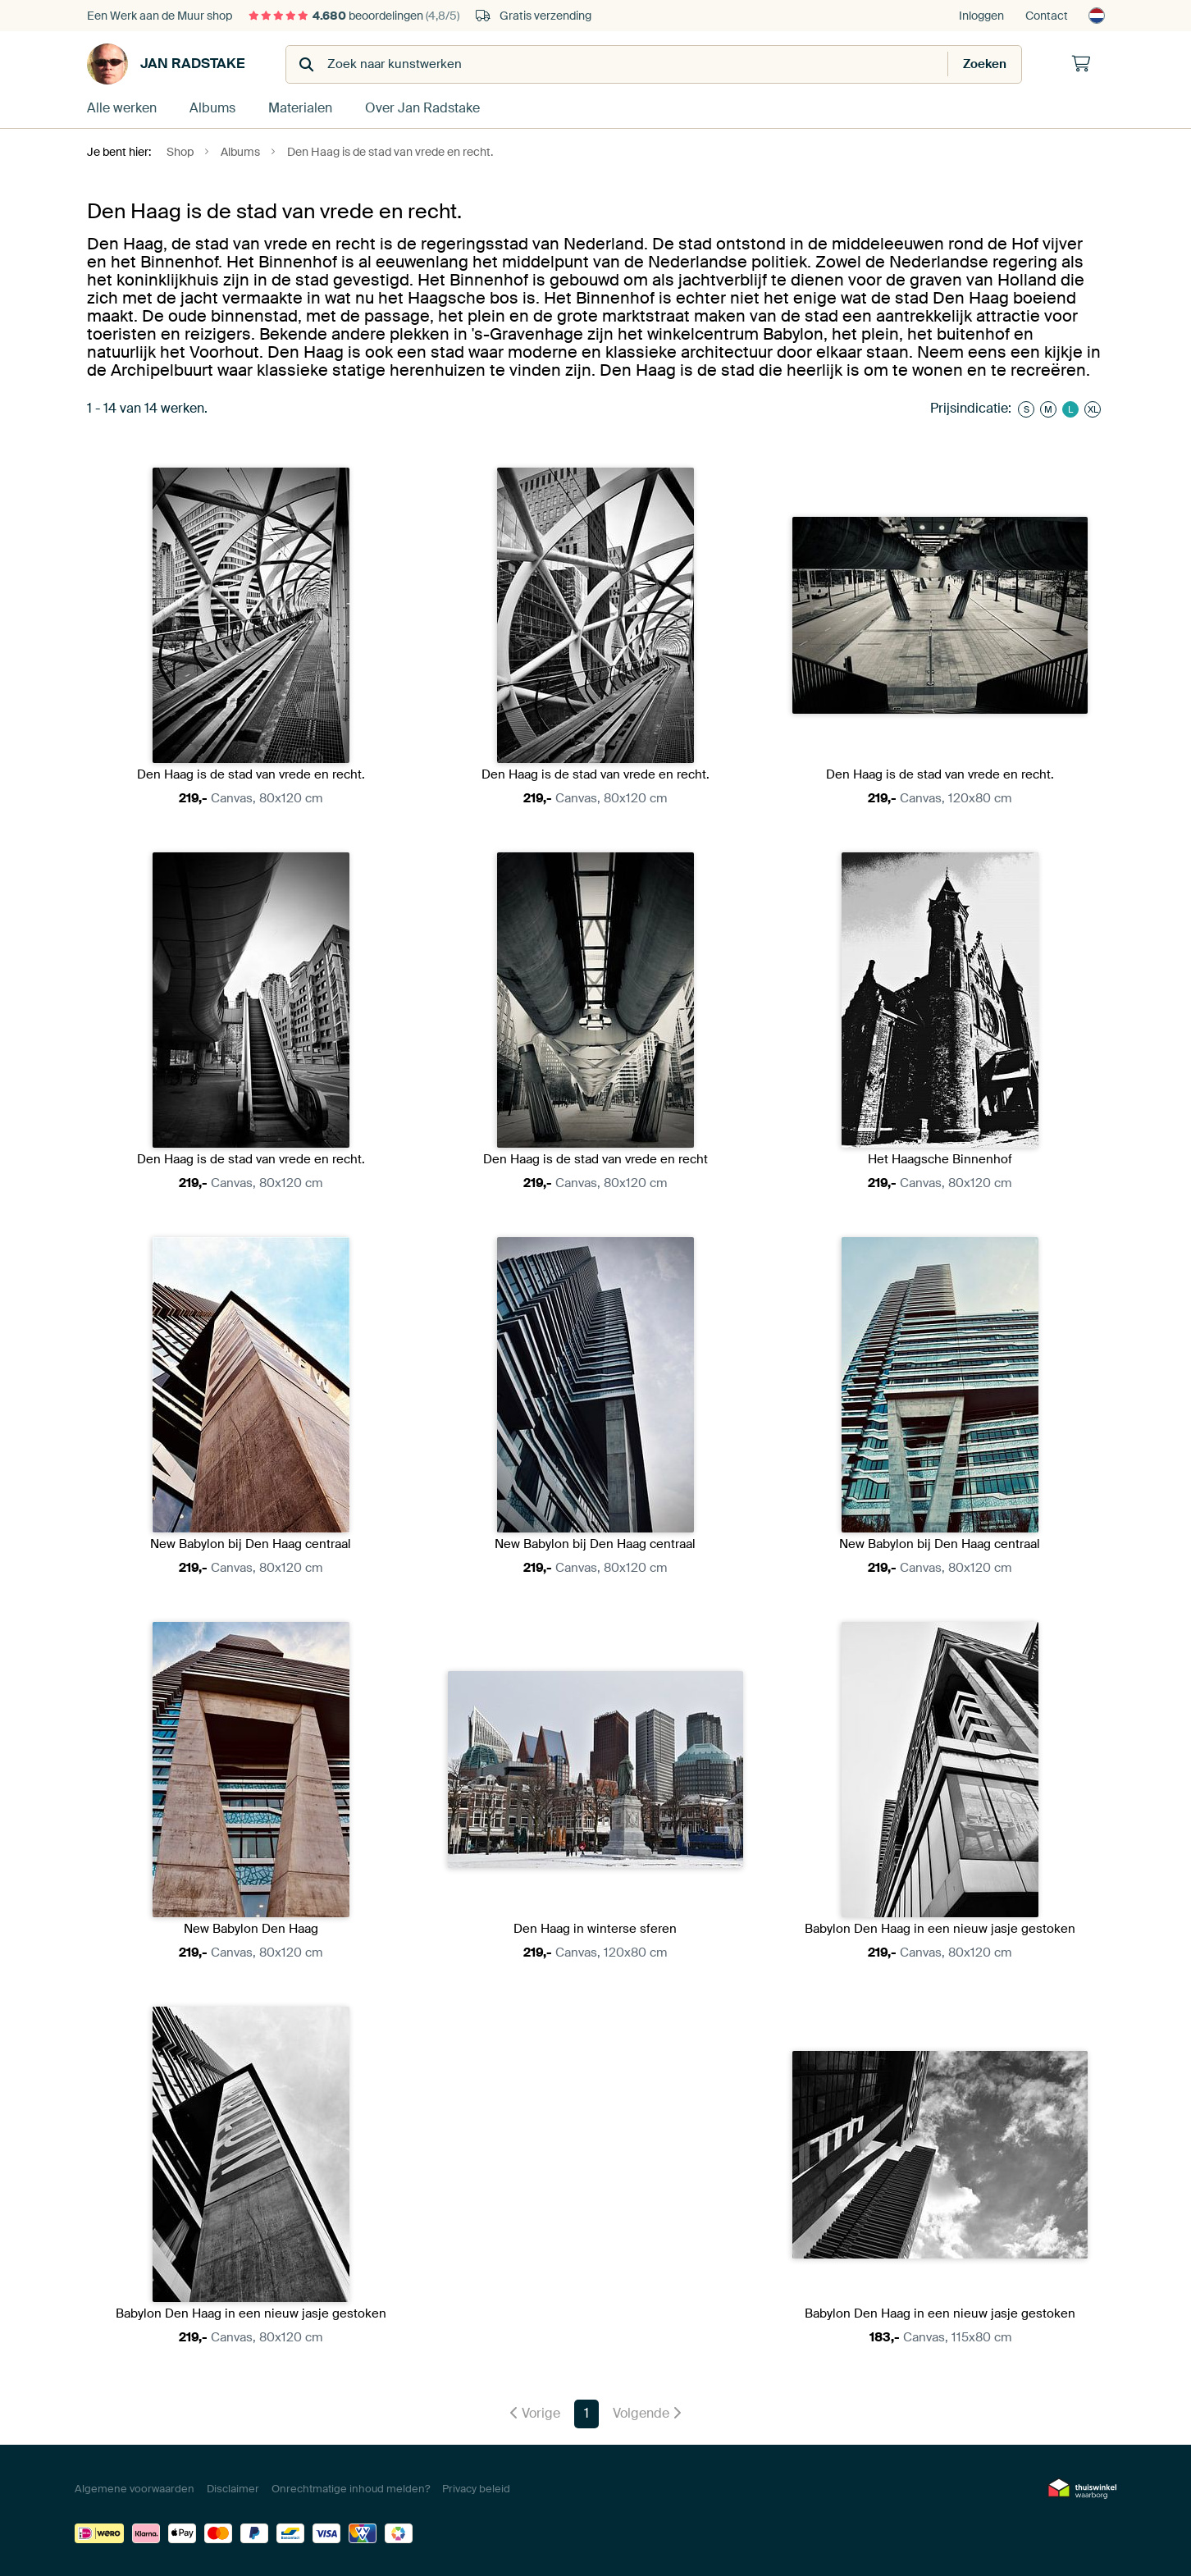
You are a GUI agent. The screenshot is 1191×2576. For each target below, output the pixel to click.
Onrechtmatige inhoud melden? (351, 2489)
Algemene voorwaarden (134, 2489)
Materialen (300, 107)
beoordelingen (354, 15)
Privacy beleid (476, 2489)
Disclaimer (233, 2489)
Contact (1046, 15)
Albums (212, 107)
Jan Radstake (165, 63)
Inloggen (981, 15)
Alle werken (122, 107)
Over (422, 107)
